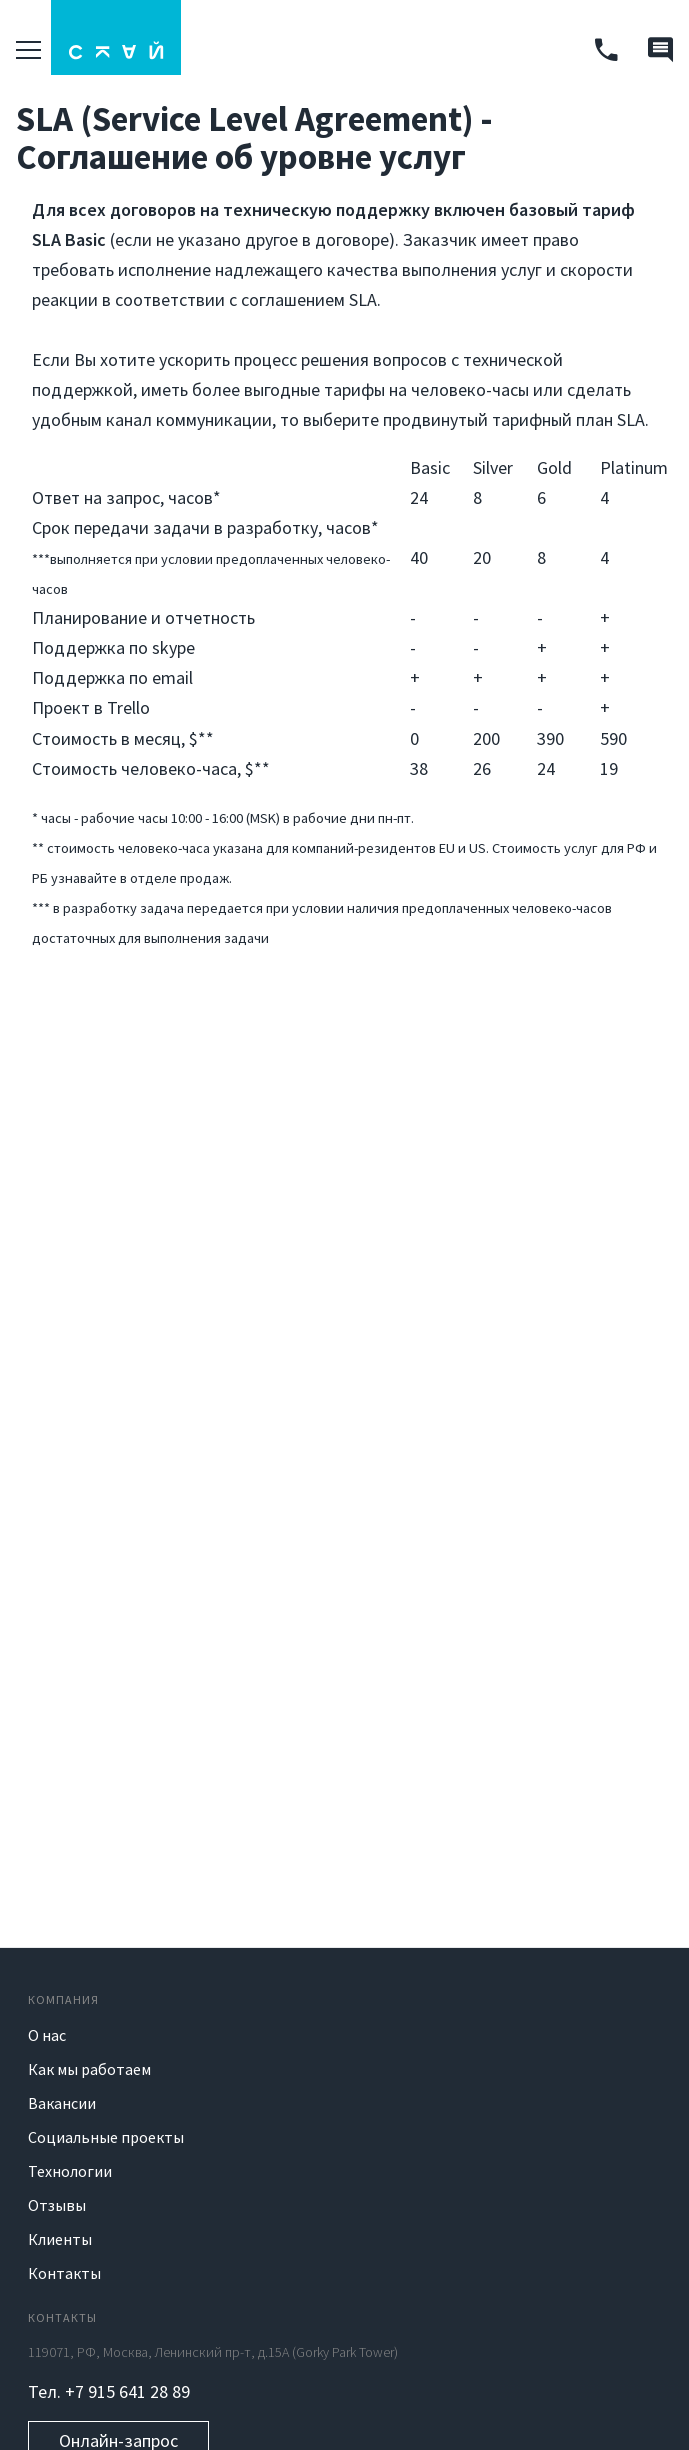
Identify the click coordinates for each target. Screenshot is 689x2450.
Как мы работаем (89, 2069)
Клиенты (60, 2239)
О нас (47, 2035)
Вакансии (62, 2103)
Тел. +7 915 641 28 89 (109, 2391)
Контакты (64, 2273)
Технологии (70, 2171)
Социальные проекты (106, 2137)
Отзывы (57, 2205)
